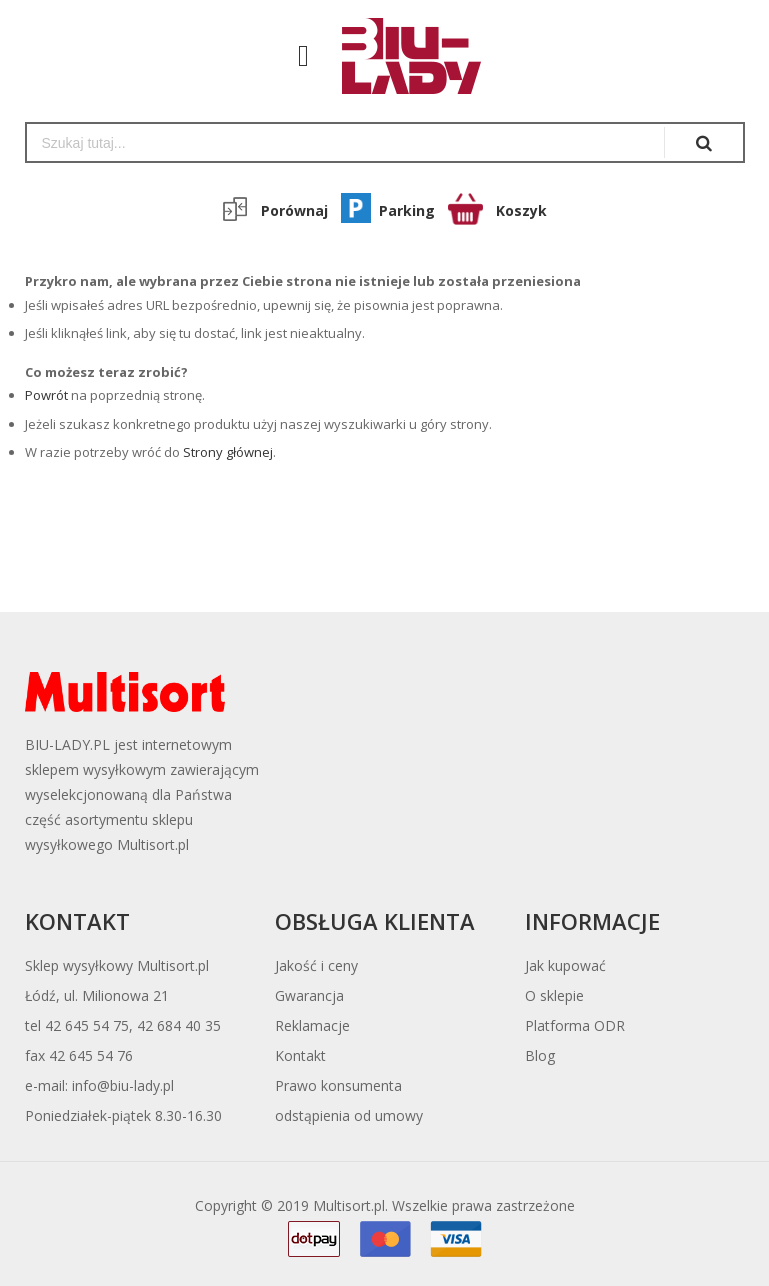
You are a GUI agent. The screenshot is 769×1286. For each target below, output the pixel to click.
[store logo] (401, 56)
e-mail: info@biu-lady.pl (99, 1085)
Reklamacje (312, 1025)
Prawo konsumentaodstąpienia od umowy (349, 1100)
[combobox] (345, 142)
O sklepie (554, 995)
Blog (540, 1055)
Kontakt (300, 1055)
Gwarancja (309, 995)
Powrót (46, 395)
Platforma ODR (575, 1025)
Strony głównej (228, 452)
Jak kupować (565, 965)
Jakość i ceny (316, 965)
